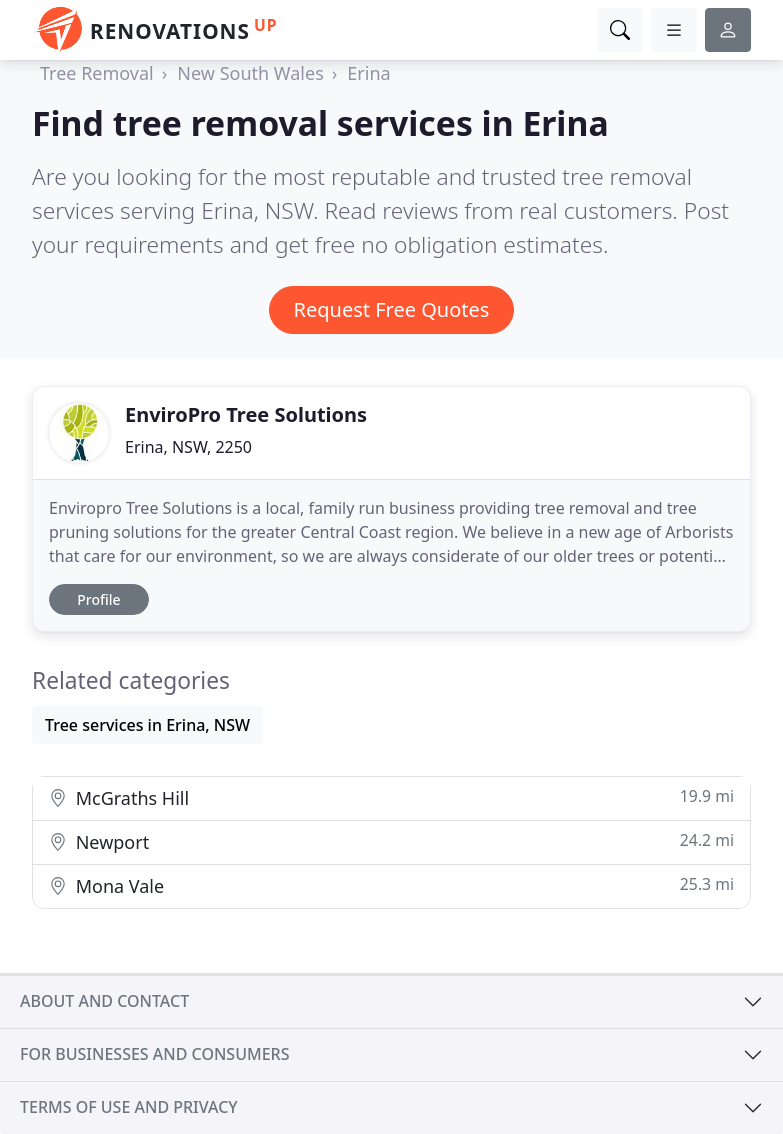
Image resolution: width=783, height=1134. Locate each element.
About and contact (104, 1001)
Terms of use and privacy (129, 1107)
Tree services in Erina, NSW (147, 725)
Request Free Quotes (392, 309)
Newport (391, 841)
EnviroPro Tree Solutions (246, 414)
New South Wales (250, 73)
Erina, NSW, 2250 (188, 447)
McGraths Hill (391, 797)
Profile (98, 599)
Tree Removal (97, 73)
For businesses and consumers (154, 1054)
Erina (368, 73)
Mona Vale (391, 885)
